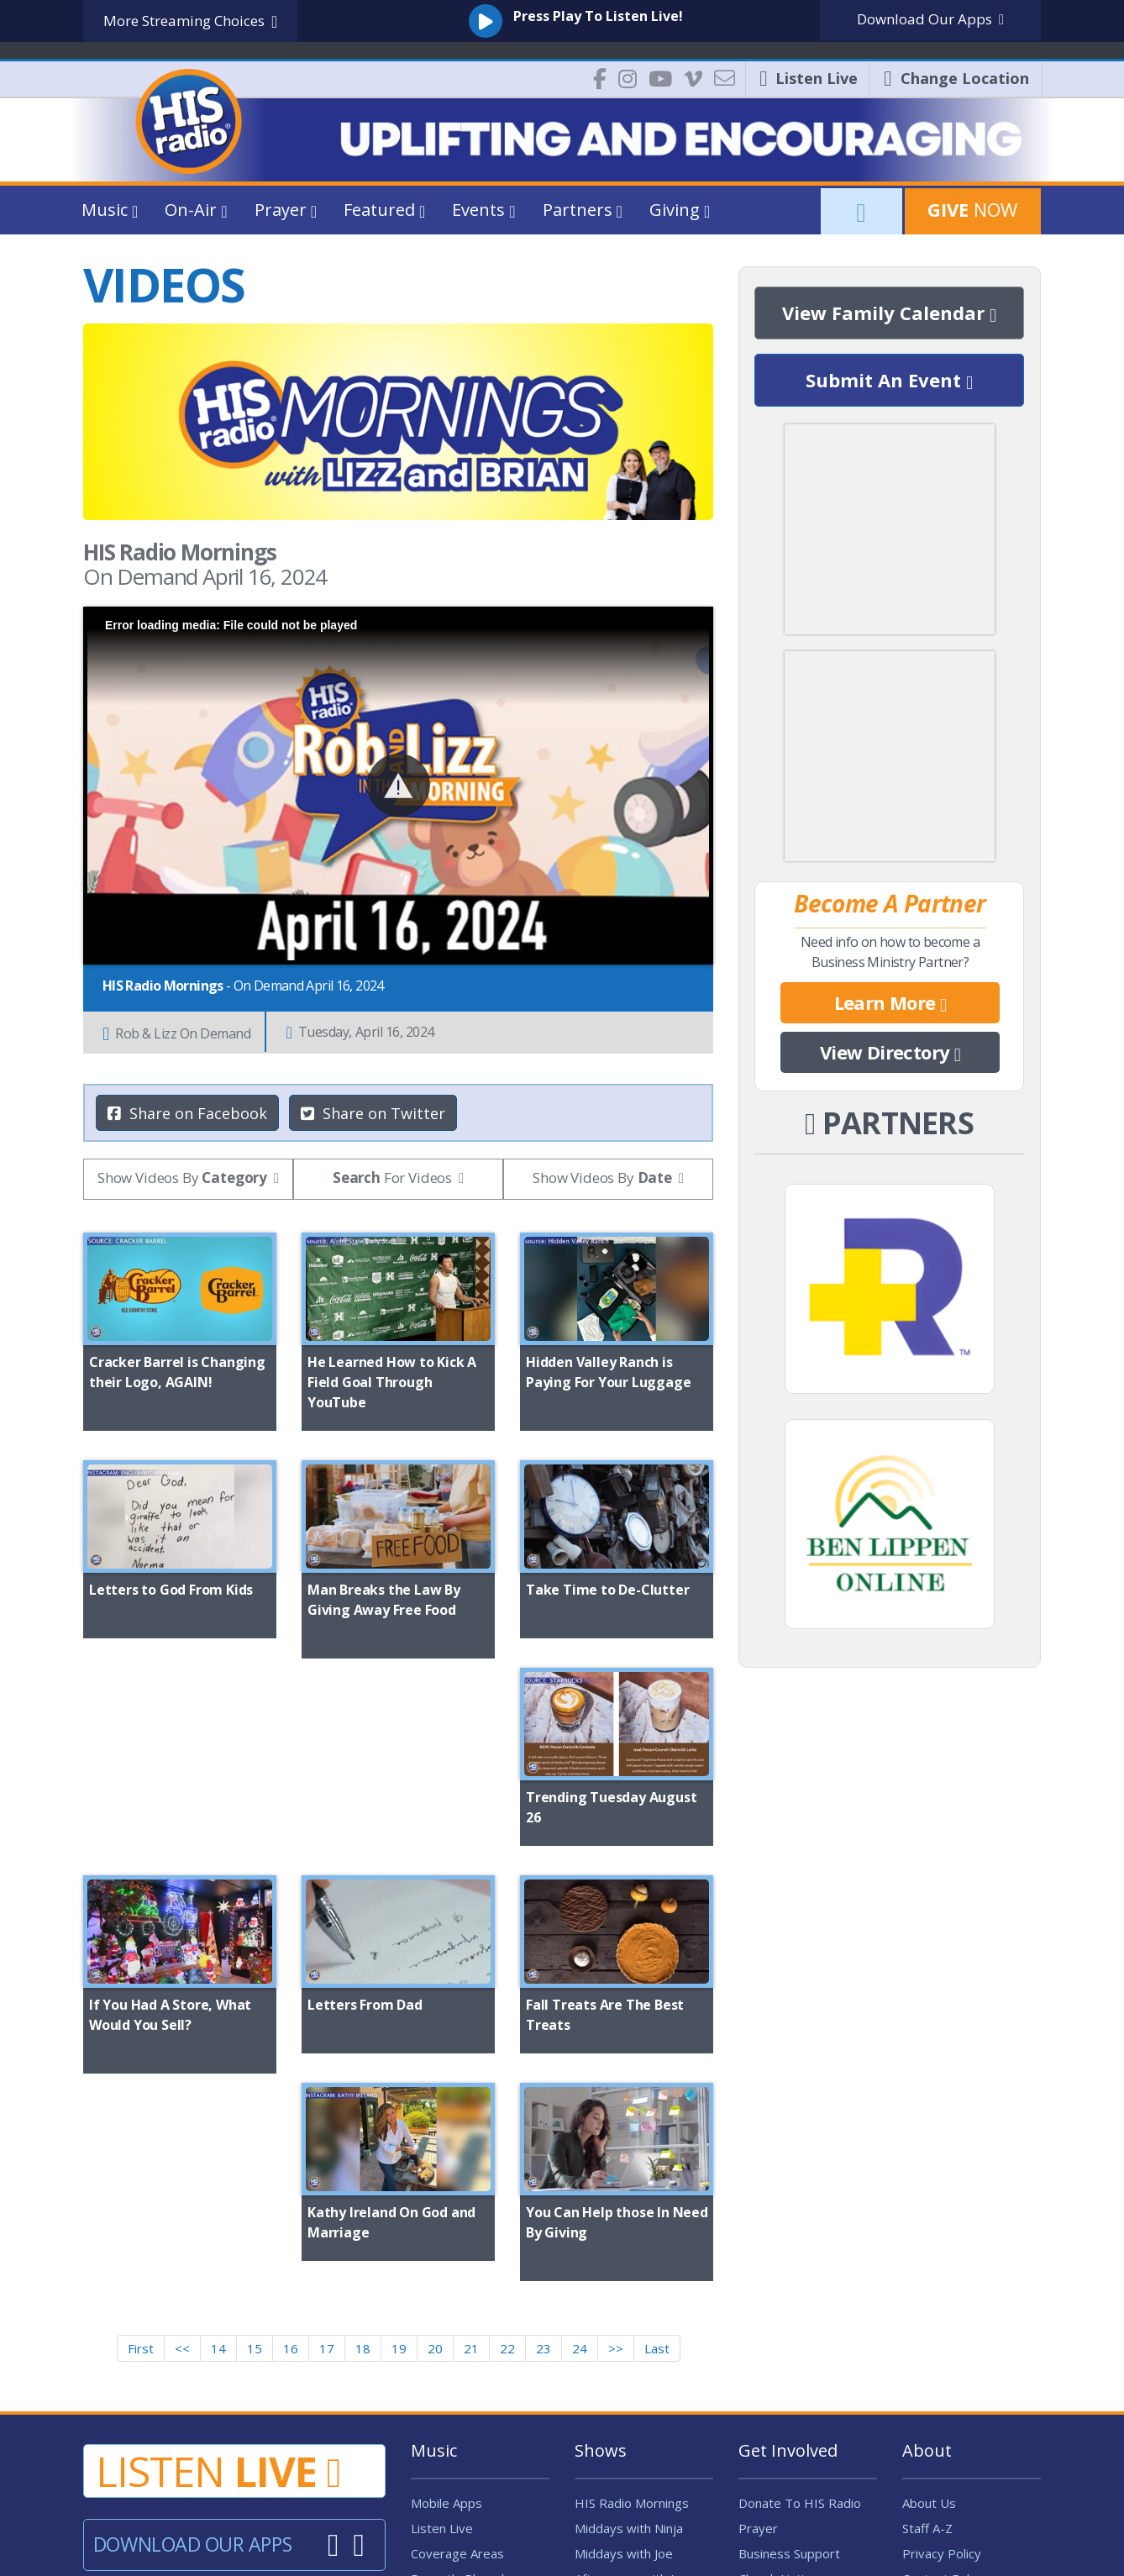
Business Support (789, 2292)
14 (218, 2087)
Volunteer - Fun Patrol (801, 2367)
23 (543, 2087)
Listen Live (442, 2266)
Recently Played (457, 2317)
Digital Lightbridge (447, 2549)
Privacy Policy (941, 2292)
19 (399, 2087)
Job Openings (777, 2418)
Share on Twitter (373, 1113)
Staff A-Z (927, 2266)
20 (435, 2087)
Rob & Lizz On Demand (176, 1033)
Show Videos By (182, 1177)
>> (615, 2087)
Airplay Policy (448, 2392)
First (141, 2087)
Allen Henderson (622, 2342)
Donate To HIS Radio (799, 2241)
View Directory (890, 1052)
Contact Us (934, 2342)
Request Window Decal (805, 2342)
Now (972, 209)
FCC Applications (949, 2418)
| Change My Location (562, 2468)
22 (507, 2087)
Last (657, 2087)
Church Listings (781, 2317)
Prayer (758, 2266)
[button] (398, 785)
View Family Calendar (889, 313)
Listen (218, 2209)
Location (956, 78)
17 (326, 2087)
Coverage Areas (457, 2292)
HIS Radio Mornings (632, 2241)
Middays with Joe (624, 2292)
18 (362, 2087)
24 (579, 2087)
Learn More (890, 1003)
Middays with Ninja (629, 2266)
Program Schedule (464, 2342)
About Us (929, 2241)
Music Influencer (458, 2367)
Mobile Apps (446, 2241)
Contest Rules (943, 2317)
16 (290, 2087)
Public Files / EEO (952, 2392)
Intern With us (779, 2392)
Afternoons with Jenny (638, 2317)
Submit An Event (889, 380)
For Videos (392, 1177)
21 (471, 2087)
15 (254, 2087)
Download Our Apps (192, 2282)
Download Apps (930, 19)
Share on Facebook (187, 1113)
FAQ (914, 2367)
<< (182, 2087)
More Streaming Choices (190, 21)
